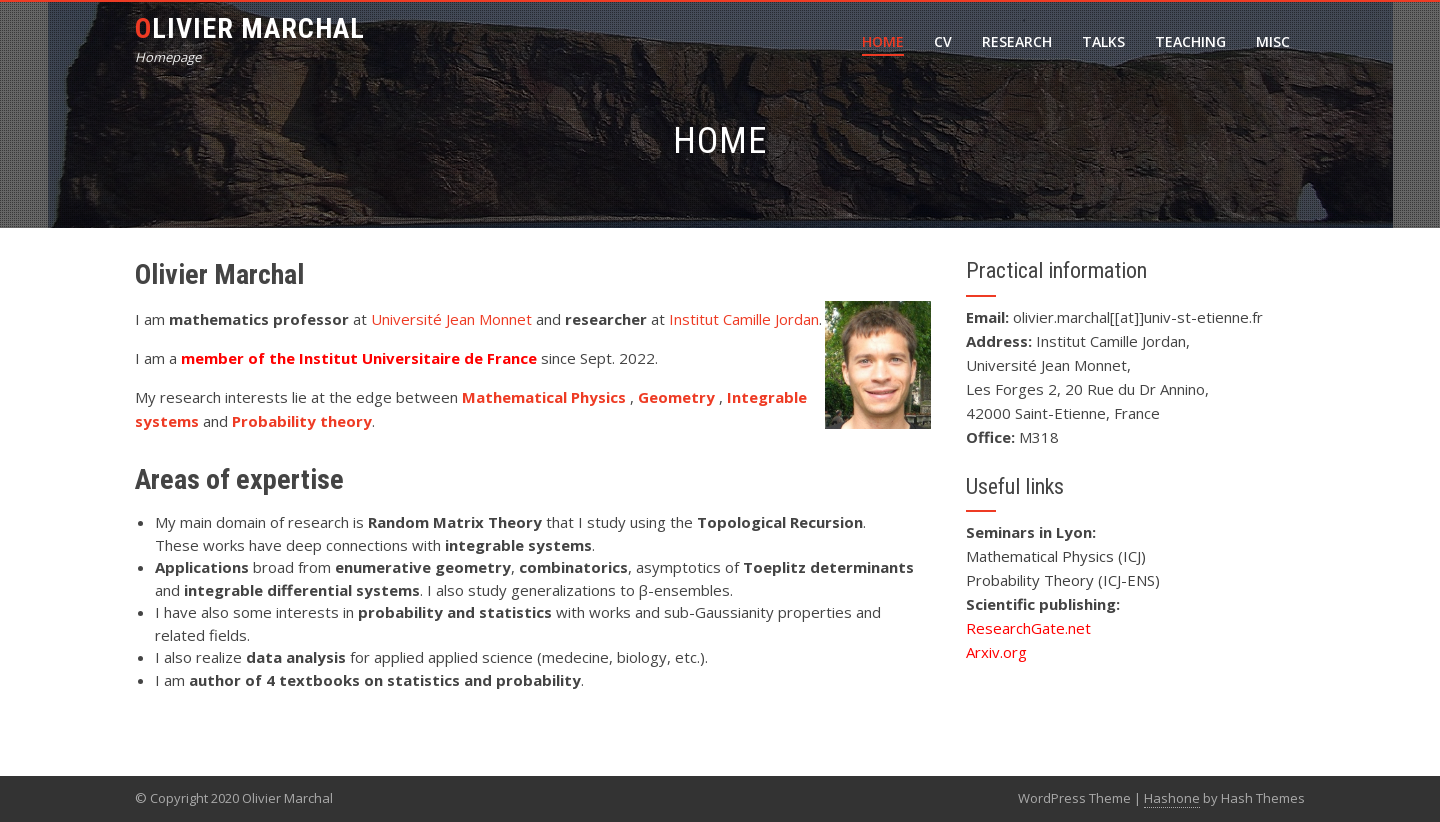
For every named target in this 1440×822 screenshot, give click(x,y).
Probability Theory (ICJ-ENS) (1063, 580)
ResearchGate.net (1028, 628)
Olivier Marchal (250, 28)
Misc (1273, 41)
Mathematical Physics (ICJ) (1056, 556)
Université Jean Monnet (451, 319)
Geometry (678, 397)
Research (1017, 41)
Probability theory (302, 421)
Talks (1103, 41)
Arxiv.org (996, 652)
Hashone (1172, 798)
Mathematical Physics (546, 397)
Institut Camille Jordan (744, 319)
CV (943, 41)
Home (883, 41)
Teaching (1190, 41)
